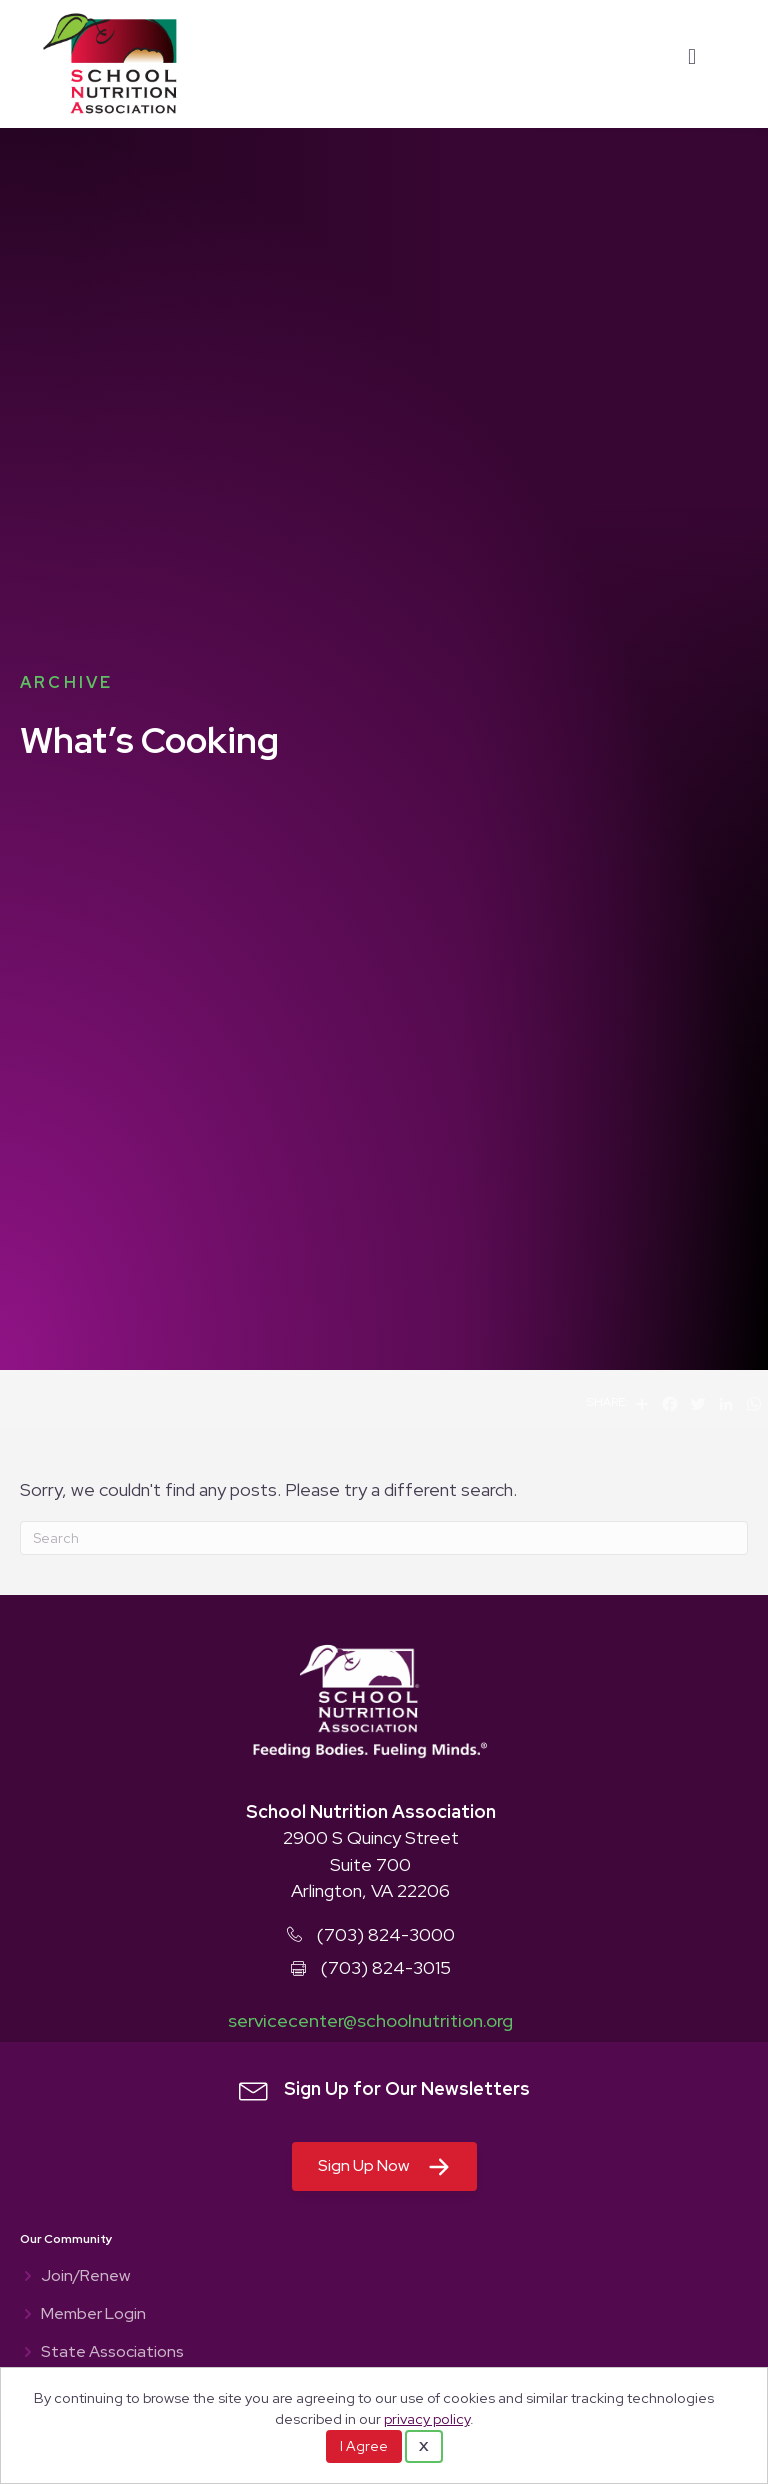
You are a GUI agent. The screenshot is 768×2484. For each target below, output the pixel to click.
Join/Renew (85, 2277)
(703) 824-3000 (386, 1934)
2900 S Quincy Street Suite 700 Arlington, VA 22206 (371, 1863)
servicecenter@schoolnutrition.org (370, 2020)
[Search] (384, 1538)
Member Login (93, 2315)
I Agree (364, 2446)
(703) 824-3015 (386, 1967)
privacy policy (427, 2418)
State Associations (112, 2353)
